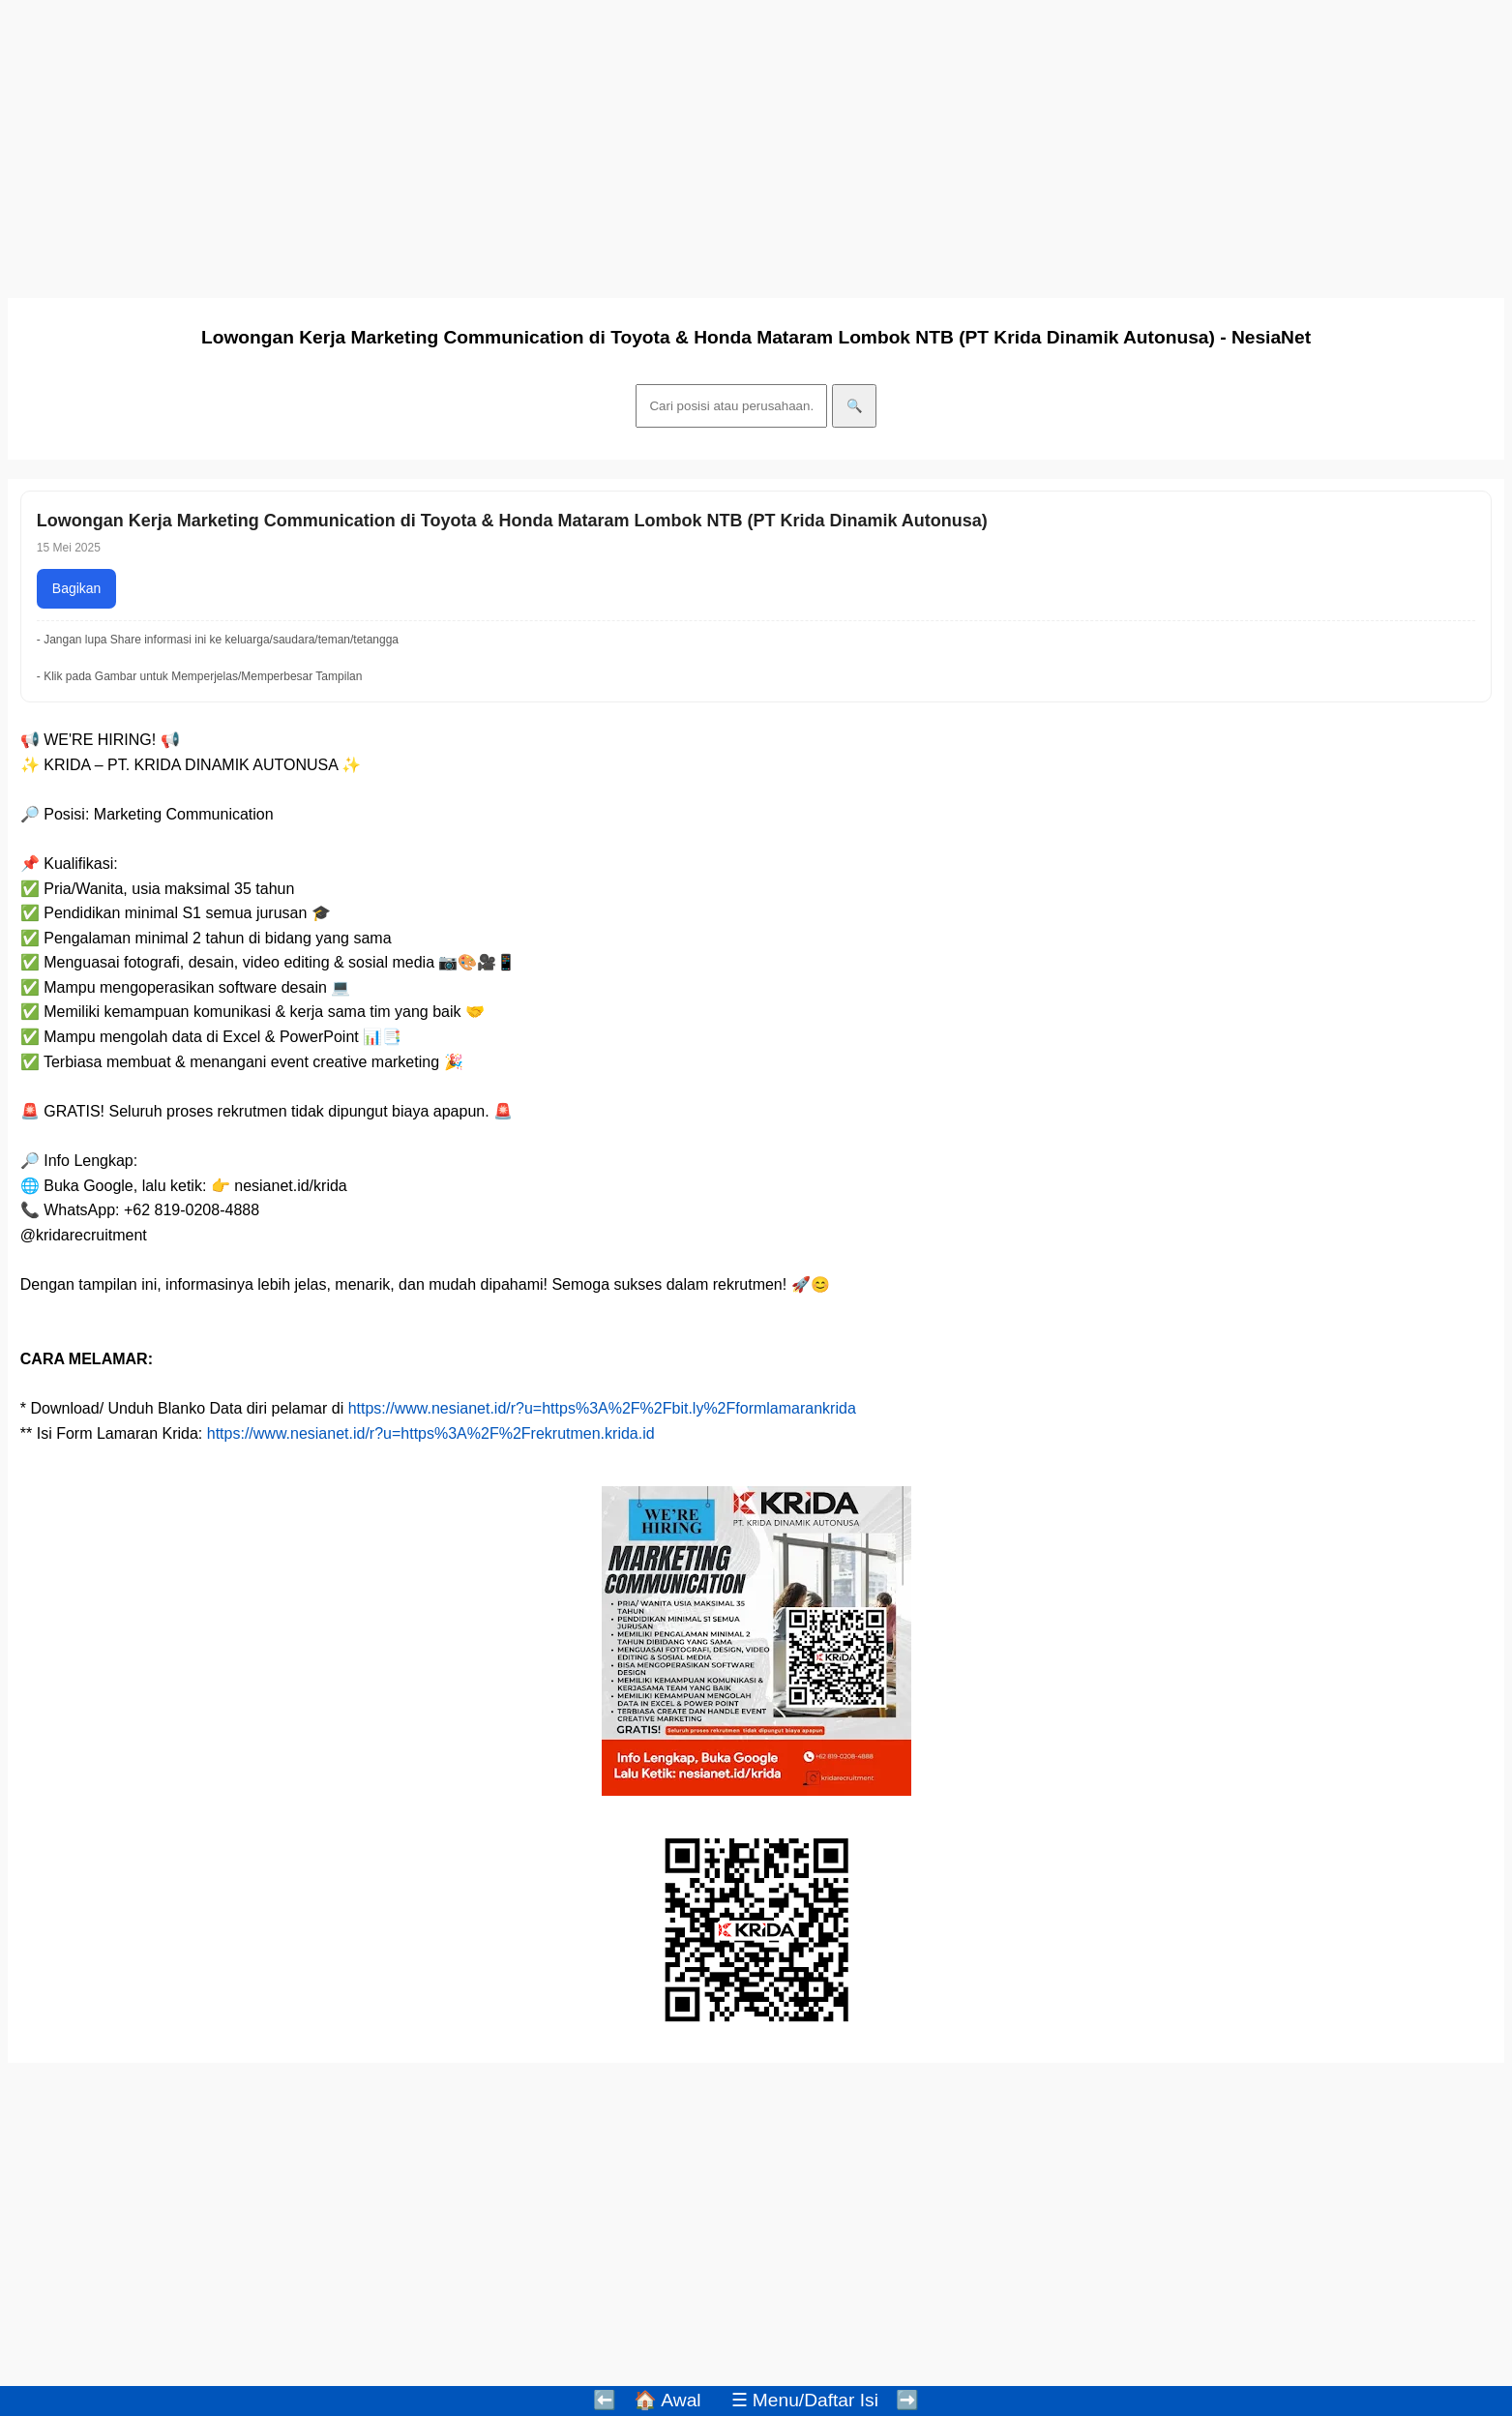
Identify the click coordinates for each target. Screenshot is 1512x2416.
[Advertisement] (588, 143)
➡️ (907, 2400)
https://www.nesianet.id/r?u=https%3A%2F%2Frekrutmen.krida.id (431, 1433)
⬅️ (604, 2400)
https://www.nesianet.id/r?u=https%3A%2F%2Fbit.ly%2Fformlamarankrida (602, 1408)
